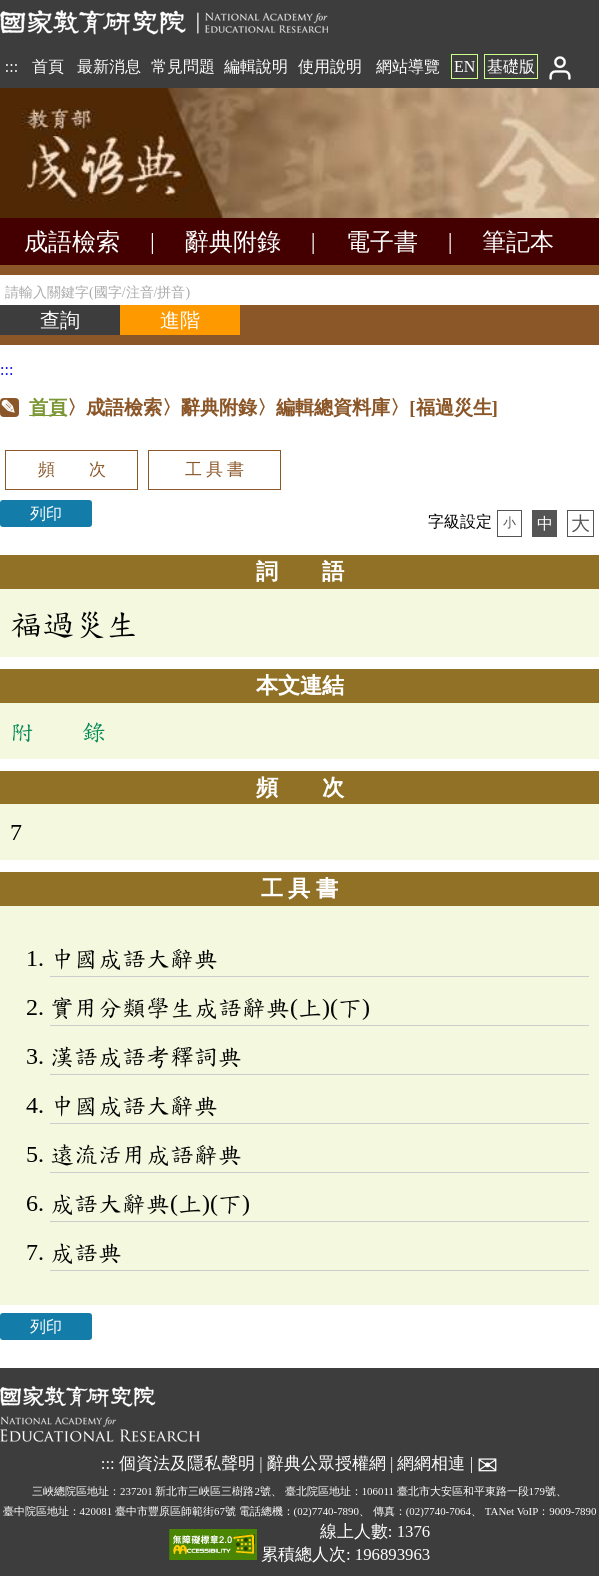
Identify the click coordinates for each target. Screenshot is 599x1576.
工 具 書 (214, 469)
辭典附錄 (233, 242)
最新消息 (109, 66)
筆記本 (518, 242)
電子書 (382, 242)
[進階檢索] (180, 320)
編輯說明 (256, 66)
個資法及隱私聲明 (187, 1463)
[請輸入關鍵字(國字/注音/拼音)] (299, 290)
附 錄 (58, 731)
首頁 (48, 66)
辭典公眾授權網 (326, 1463)
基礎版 (511, 66)
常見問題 (183, 66)
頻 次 (72, 469)
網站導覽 (408, 66)
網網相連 (431, 1463)
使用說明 (330, 66)
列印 (46, 513)
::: (11, 66)
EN (464, 66)
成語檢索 (72, 242)
